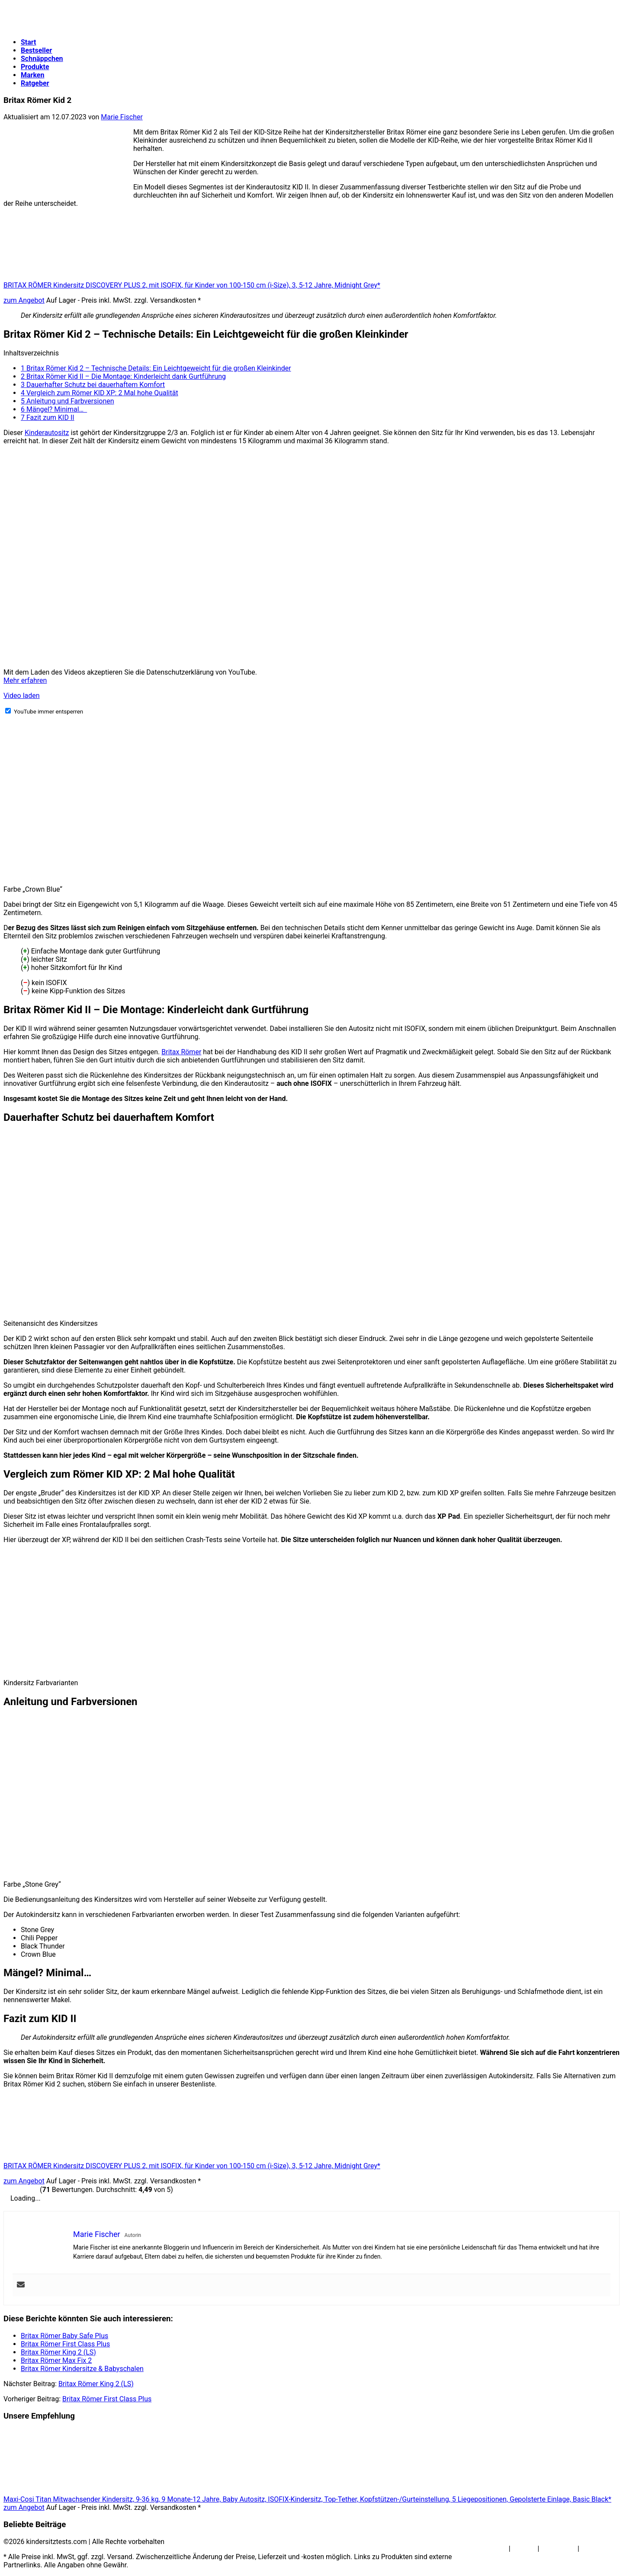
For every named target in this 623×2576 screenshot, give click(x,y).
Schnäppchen (42, 58)
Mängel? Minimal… (54, 409)
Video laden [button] (21, 695)
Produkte (35, 67)
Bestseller (36, 50)
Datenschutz (600, 2548)
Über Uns (493, 2548)
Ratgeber (35, 83)
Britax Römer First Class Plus (106, 2399)
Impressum (558, 2548)
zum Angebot (24, 300)
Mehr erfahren (25, 680)
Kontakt (524, 2548)
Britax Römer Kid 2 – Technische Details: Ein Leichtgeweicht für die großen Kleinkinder (156, 368)
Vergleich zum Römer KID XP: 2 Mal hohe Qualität (99, 393)
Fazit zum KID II (47, 417)
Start (28, 42)
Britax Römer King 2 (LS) (96, 2384)
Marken (32, 75)
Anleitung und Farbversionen (67, 401)
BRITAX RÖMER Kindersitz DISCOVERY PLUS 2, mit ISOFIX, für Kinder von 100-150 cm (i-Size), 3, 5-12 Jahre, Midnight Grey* (191, 285)
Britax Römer (181, 1052)
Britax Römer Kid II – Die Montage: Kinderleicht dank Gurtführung (123, 376)
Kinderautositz (47, 433)
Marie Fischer (122, 117)
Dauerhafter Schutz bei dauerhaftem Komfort (93, 385)
